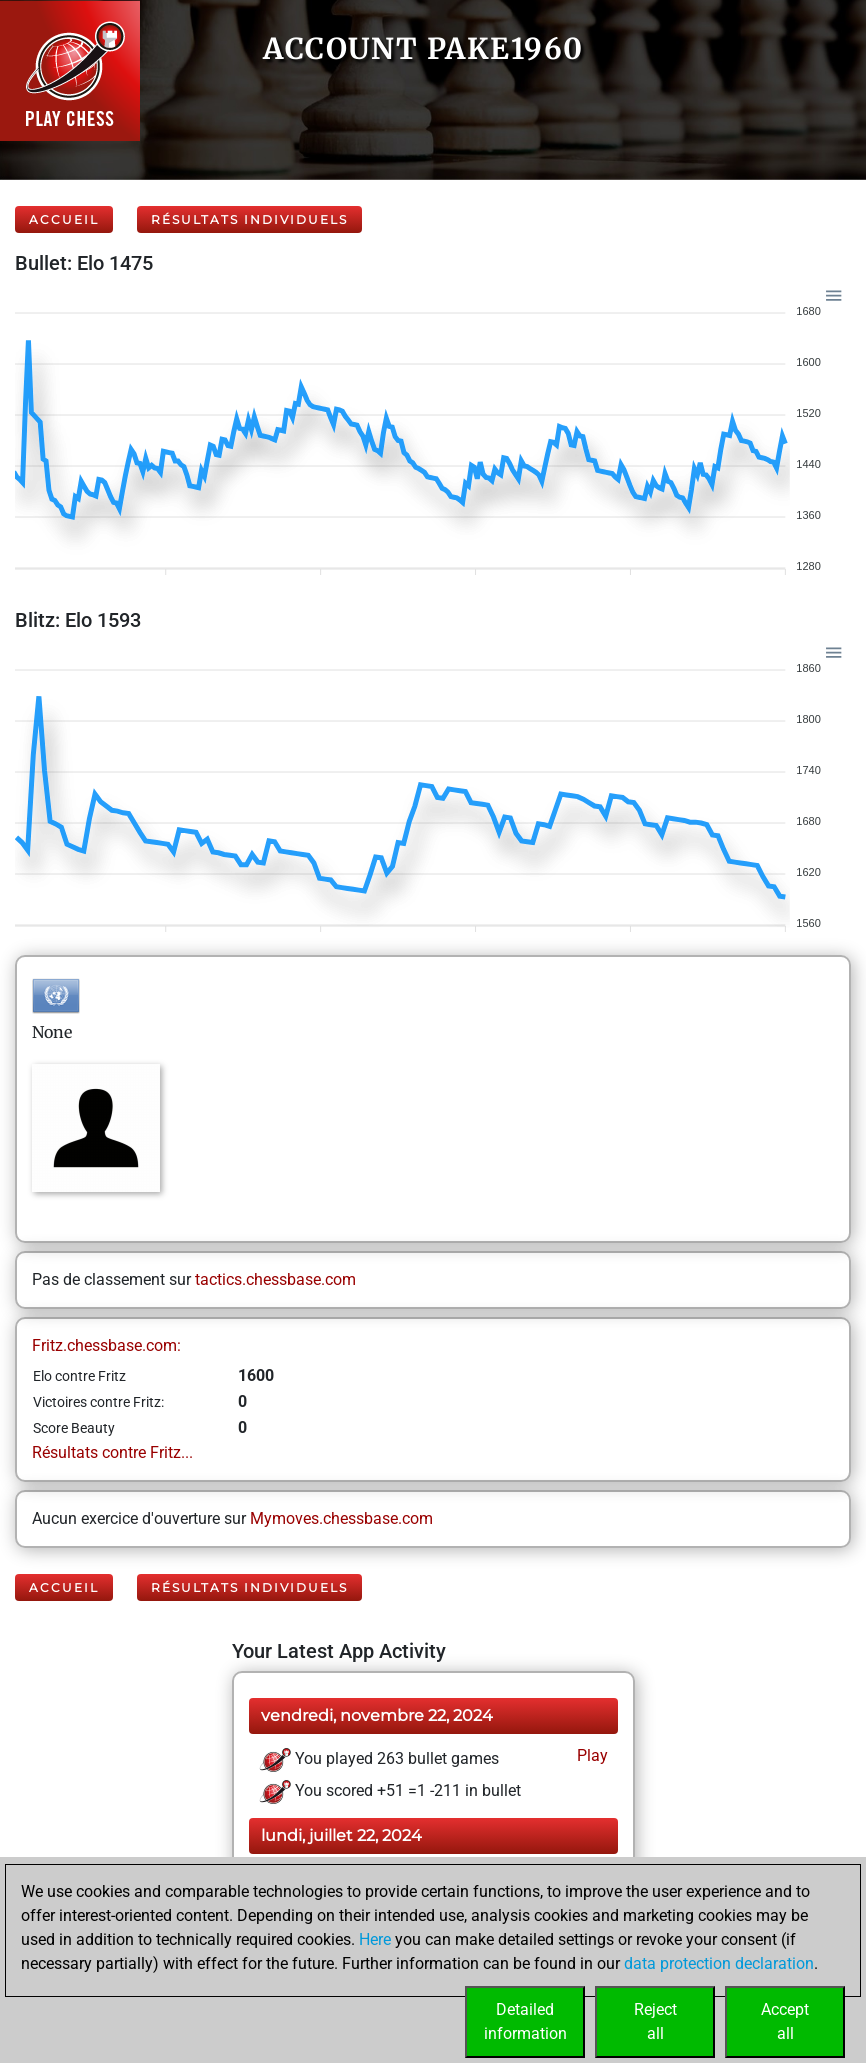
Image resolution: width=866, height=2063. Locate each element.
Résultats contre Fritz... (112, 1452)
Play (590, 1755)
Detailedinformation (525, 2021)
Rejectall (655, 2021)
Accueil (64, 219)
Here (375, 1939)
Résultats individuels (249, 219)
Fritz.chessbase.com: (106, 1345)
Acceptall (785, 2021)
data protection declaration (719, 1963)
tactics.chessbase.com (275, 1279)
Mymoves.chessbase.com (341, 1518)
